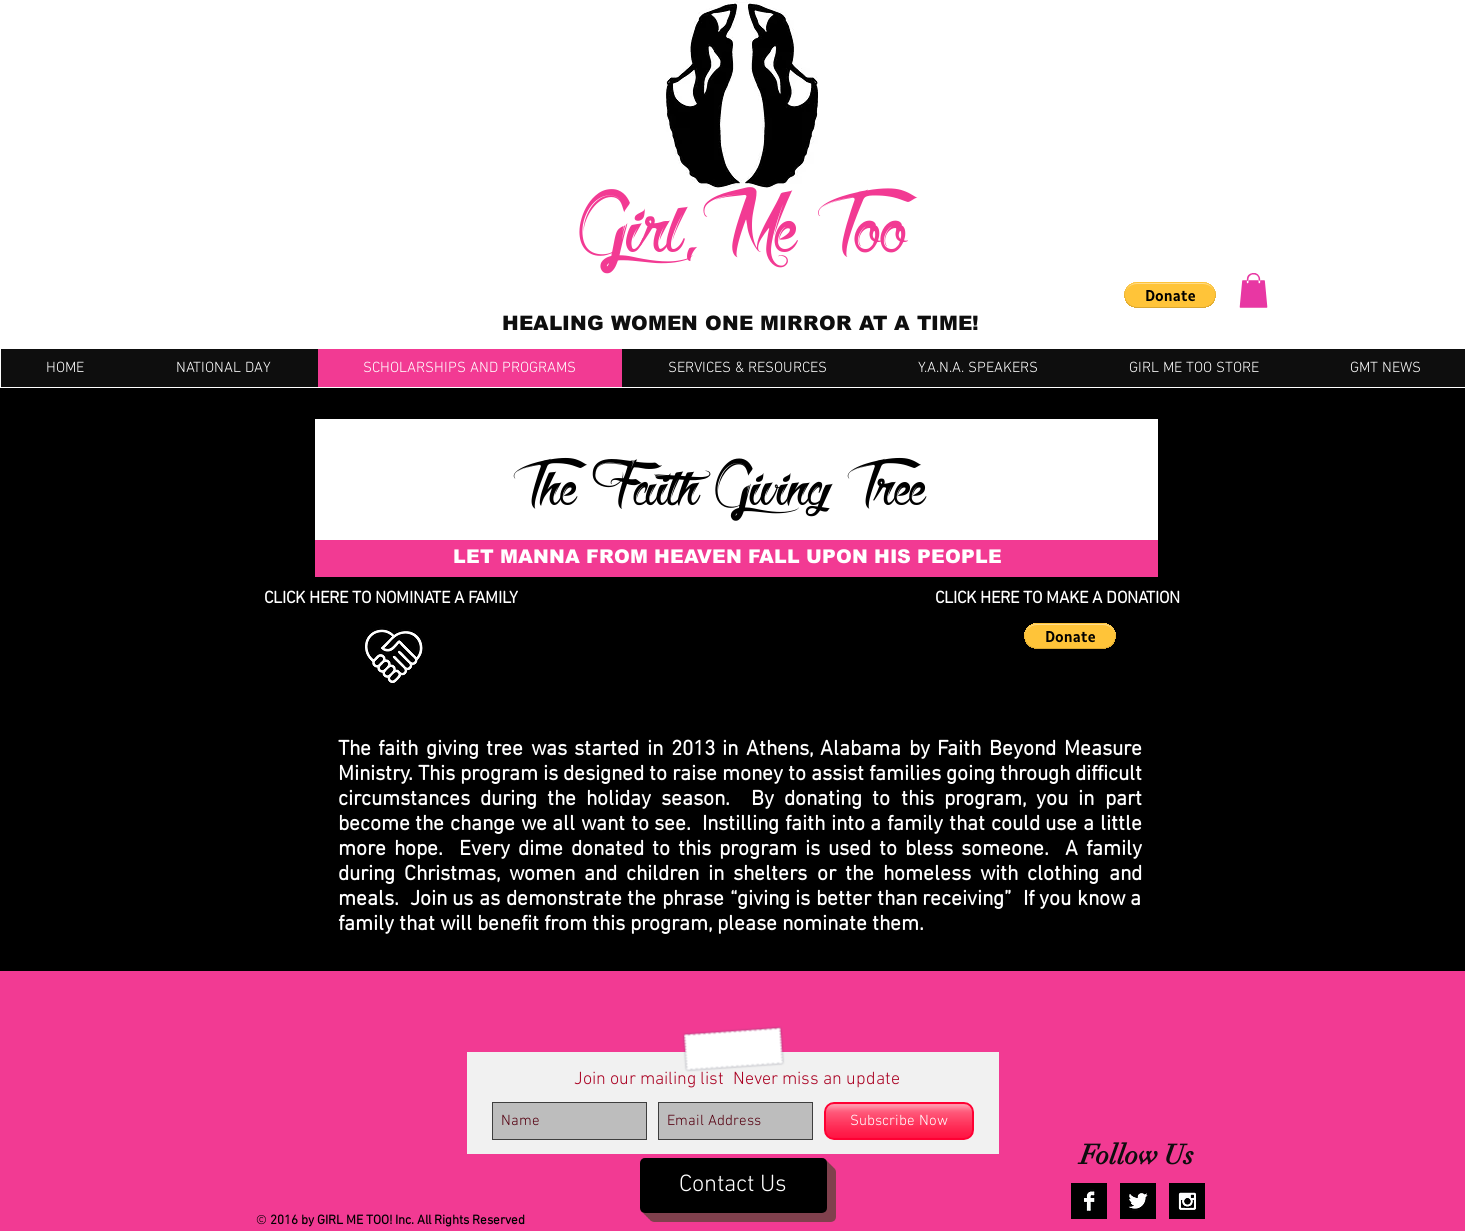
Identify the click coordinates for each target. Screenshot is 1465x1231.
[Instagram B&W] (1187, 1201)
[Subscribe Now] (899, 1121)
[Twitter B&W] (1138, 1201)
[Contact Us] (733, 1185)
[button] (1170, 295)
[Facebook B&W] (1089, 1201)
